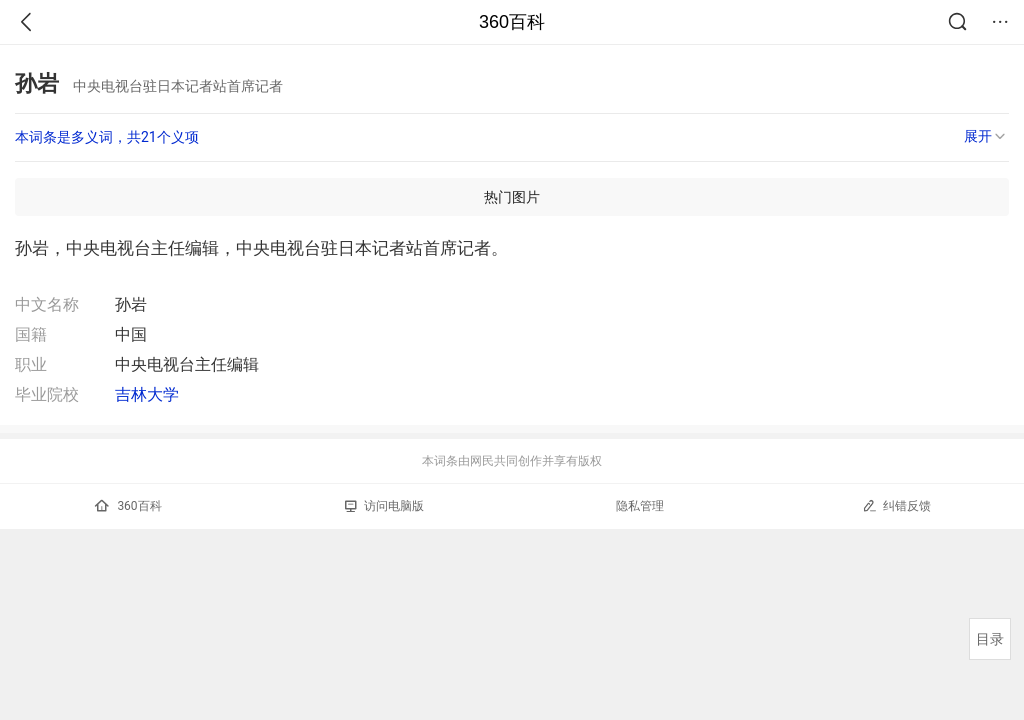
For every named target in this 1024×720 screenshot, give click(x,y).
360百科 (512, 22)
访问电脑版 (384, 506)
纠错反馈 (896, 505)
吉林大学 (147, 394)
